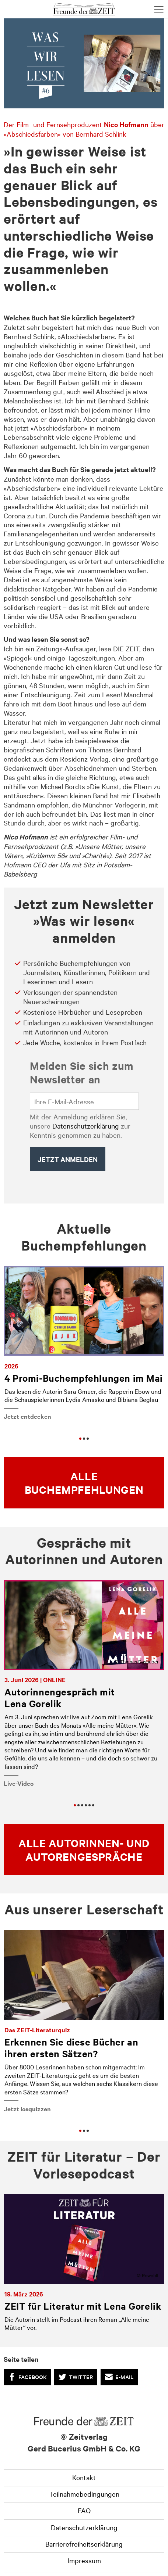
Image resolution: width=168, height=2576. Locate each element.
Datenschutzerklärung (85, 1125)
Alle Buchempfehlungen (84, 1482)
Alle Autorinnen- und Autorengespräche (84, 1849)
